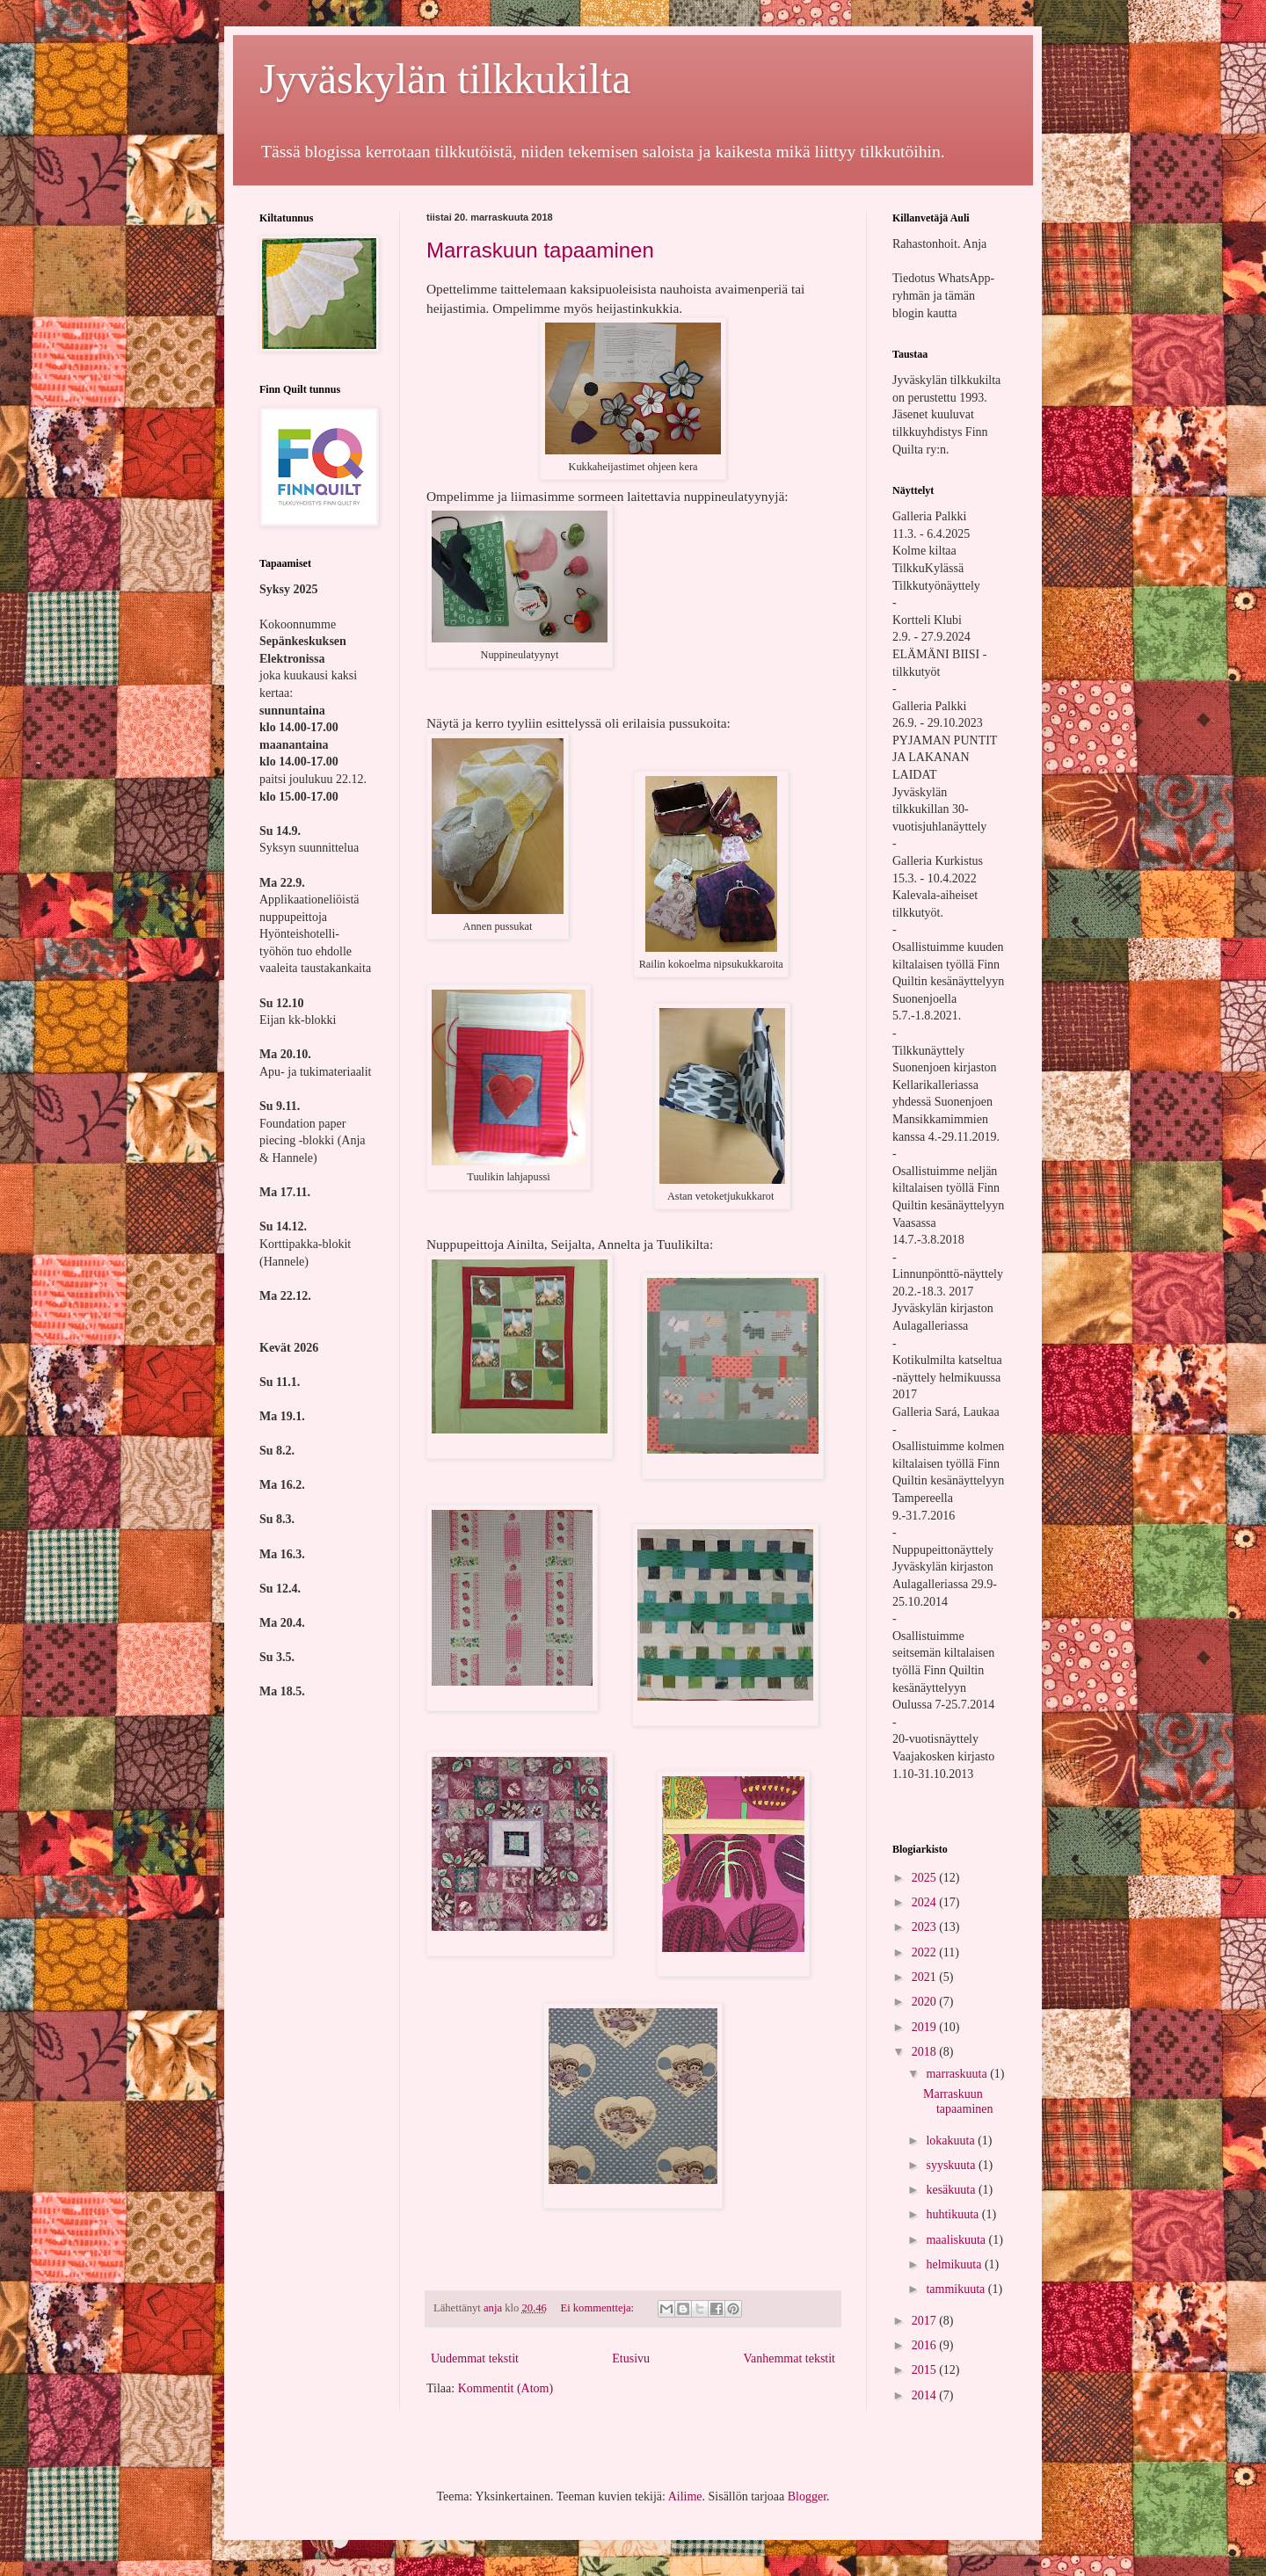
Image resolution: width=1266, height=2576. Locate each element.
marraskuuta (958, 2073)
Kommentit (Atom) (506, 2388)
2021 (926, 1977)
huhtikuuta (953, 2214)
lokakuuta (952, 2140)
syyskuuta (952, 2165)
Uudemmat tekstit (475, 2358)
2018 (926, 2051)
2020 (926, 2001)
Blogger (807, 2496)
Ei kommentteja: (598, 2308)
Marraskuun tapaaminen (540, 250)
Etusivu (631, 2358)
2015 (926, 2369)
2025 (926, 1877)
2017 (926, 2320)
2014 (926, 2395)
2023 (926, 1927)
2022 (926, 1952)
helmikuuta (955, 2264)
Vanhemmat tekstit (789, 2358)
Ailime (685, 2496)
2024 (926, 1902)
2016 (926, 2345)
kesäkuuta (952, 2189)
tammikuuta (956, 2289)
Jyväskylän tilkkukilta (445, 78)
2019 (926, 2027)
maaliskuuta (957, 2239)
